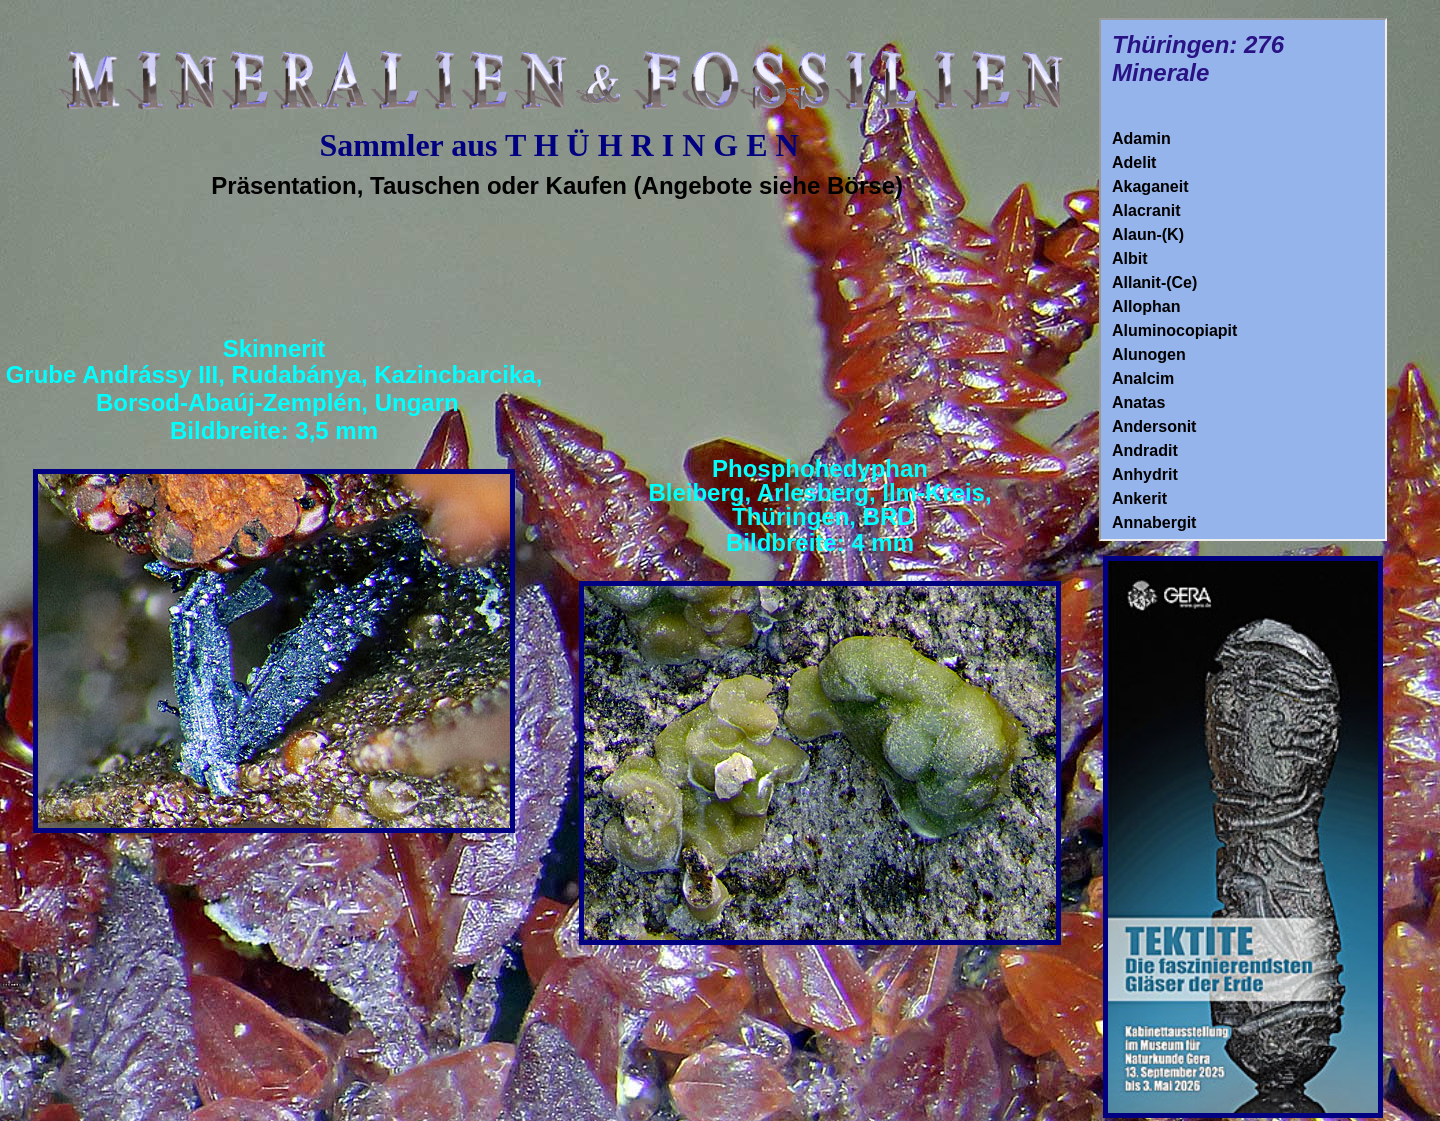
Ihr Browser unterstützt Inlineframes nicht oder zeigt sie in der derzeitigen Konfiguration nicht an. (1243, 279)
